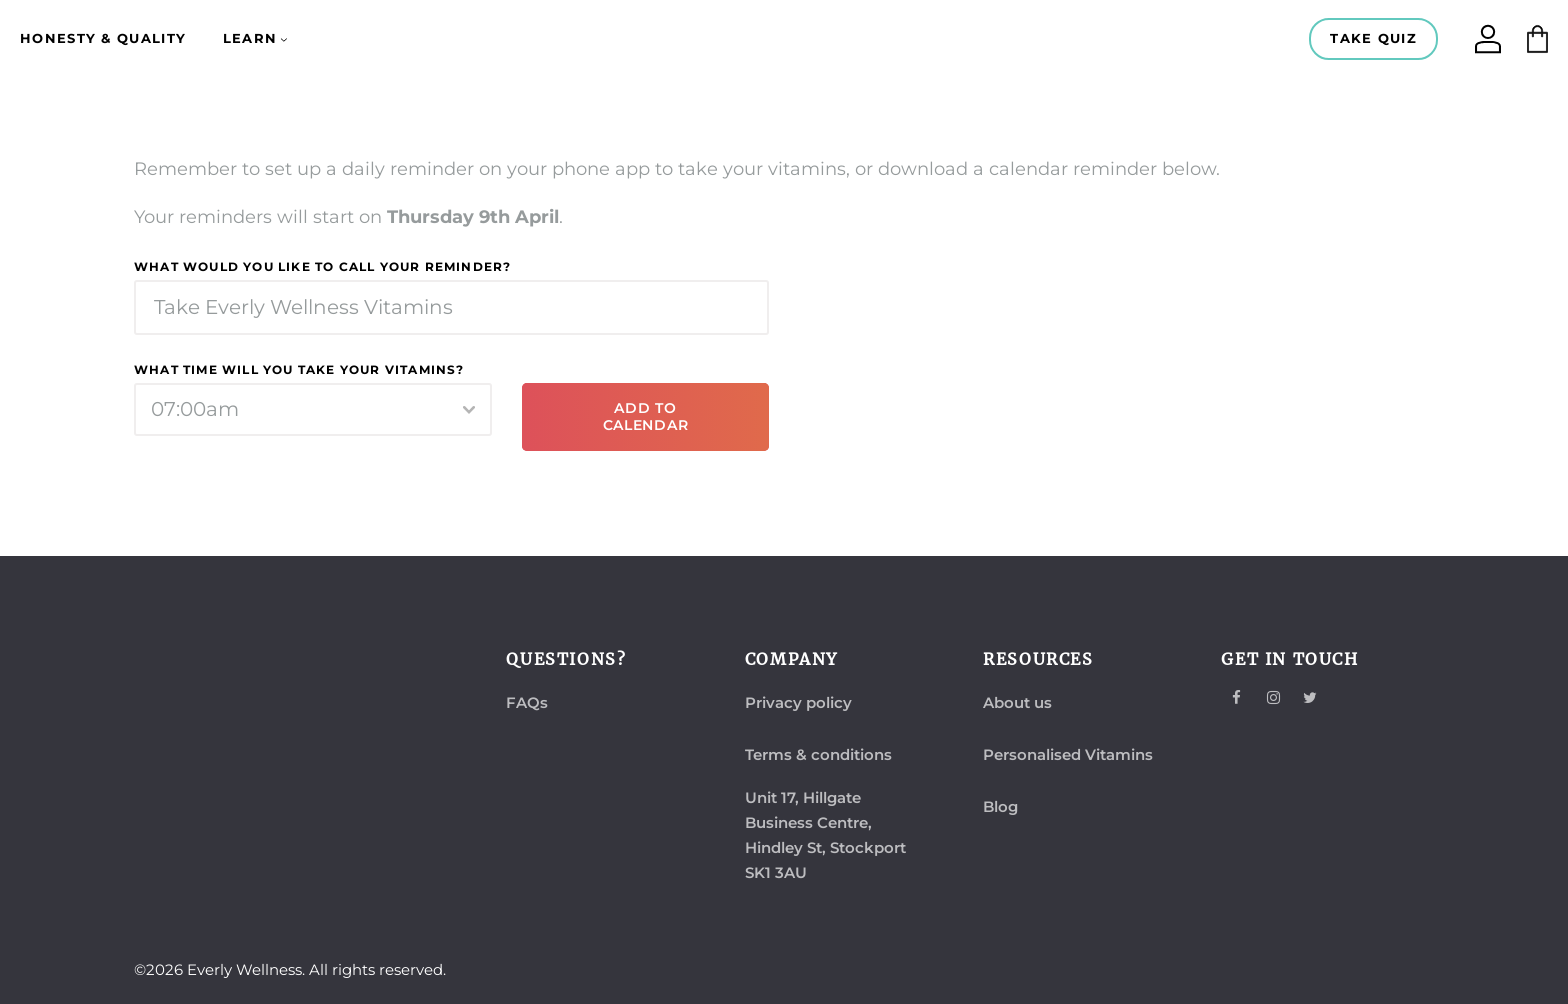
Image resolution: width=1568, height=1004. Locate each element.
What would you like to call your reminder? (322, 266)
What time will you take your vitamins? (299, 369)
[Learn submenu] (284, 39)
